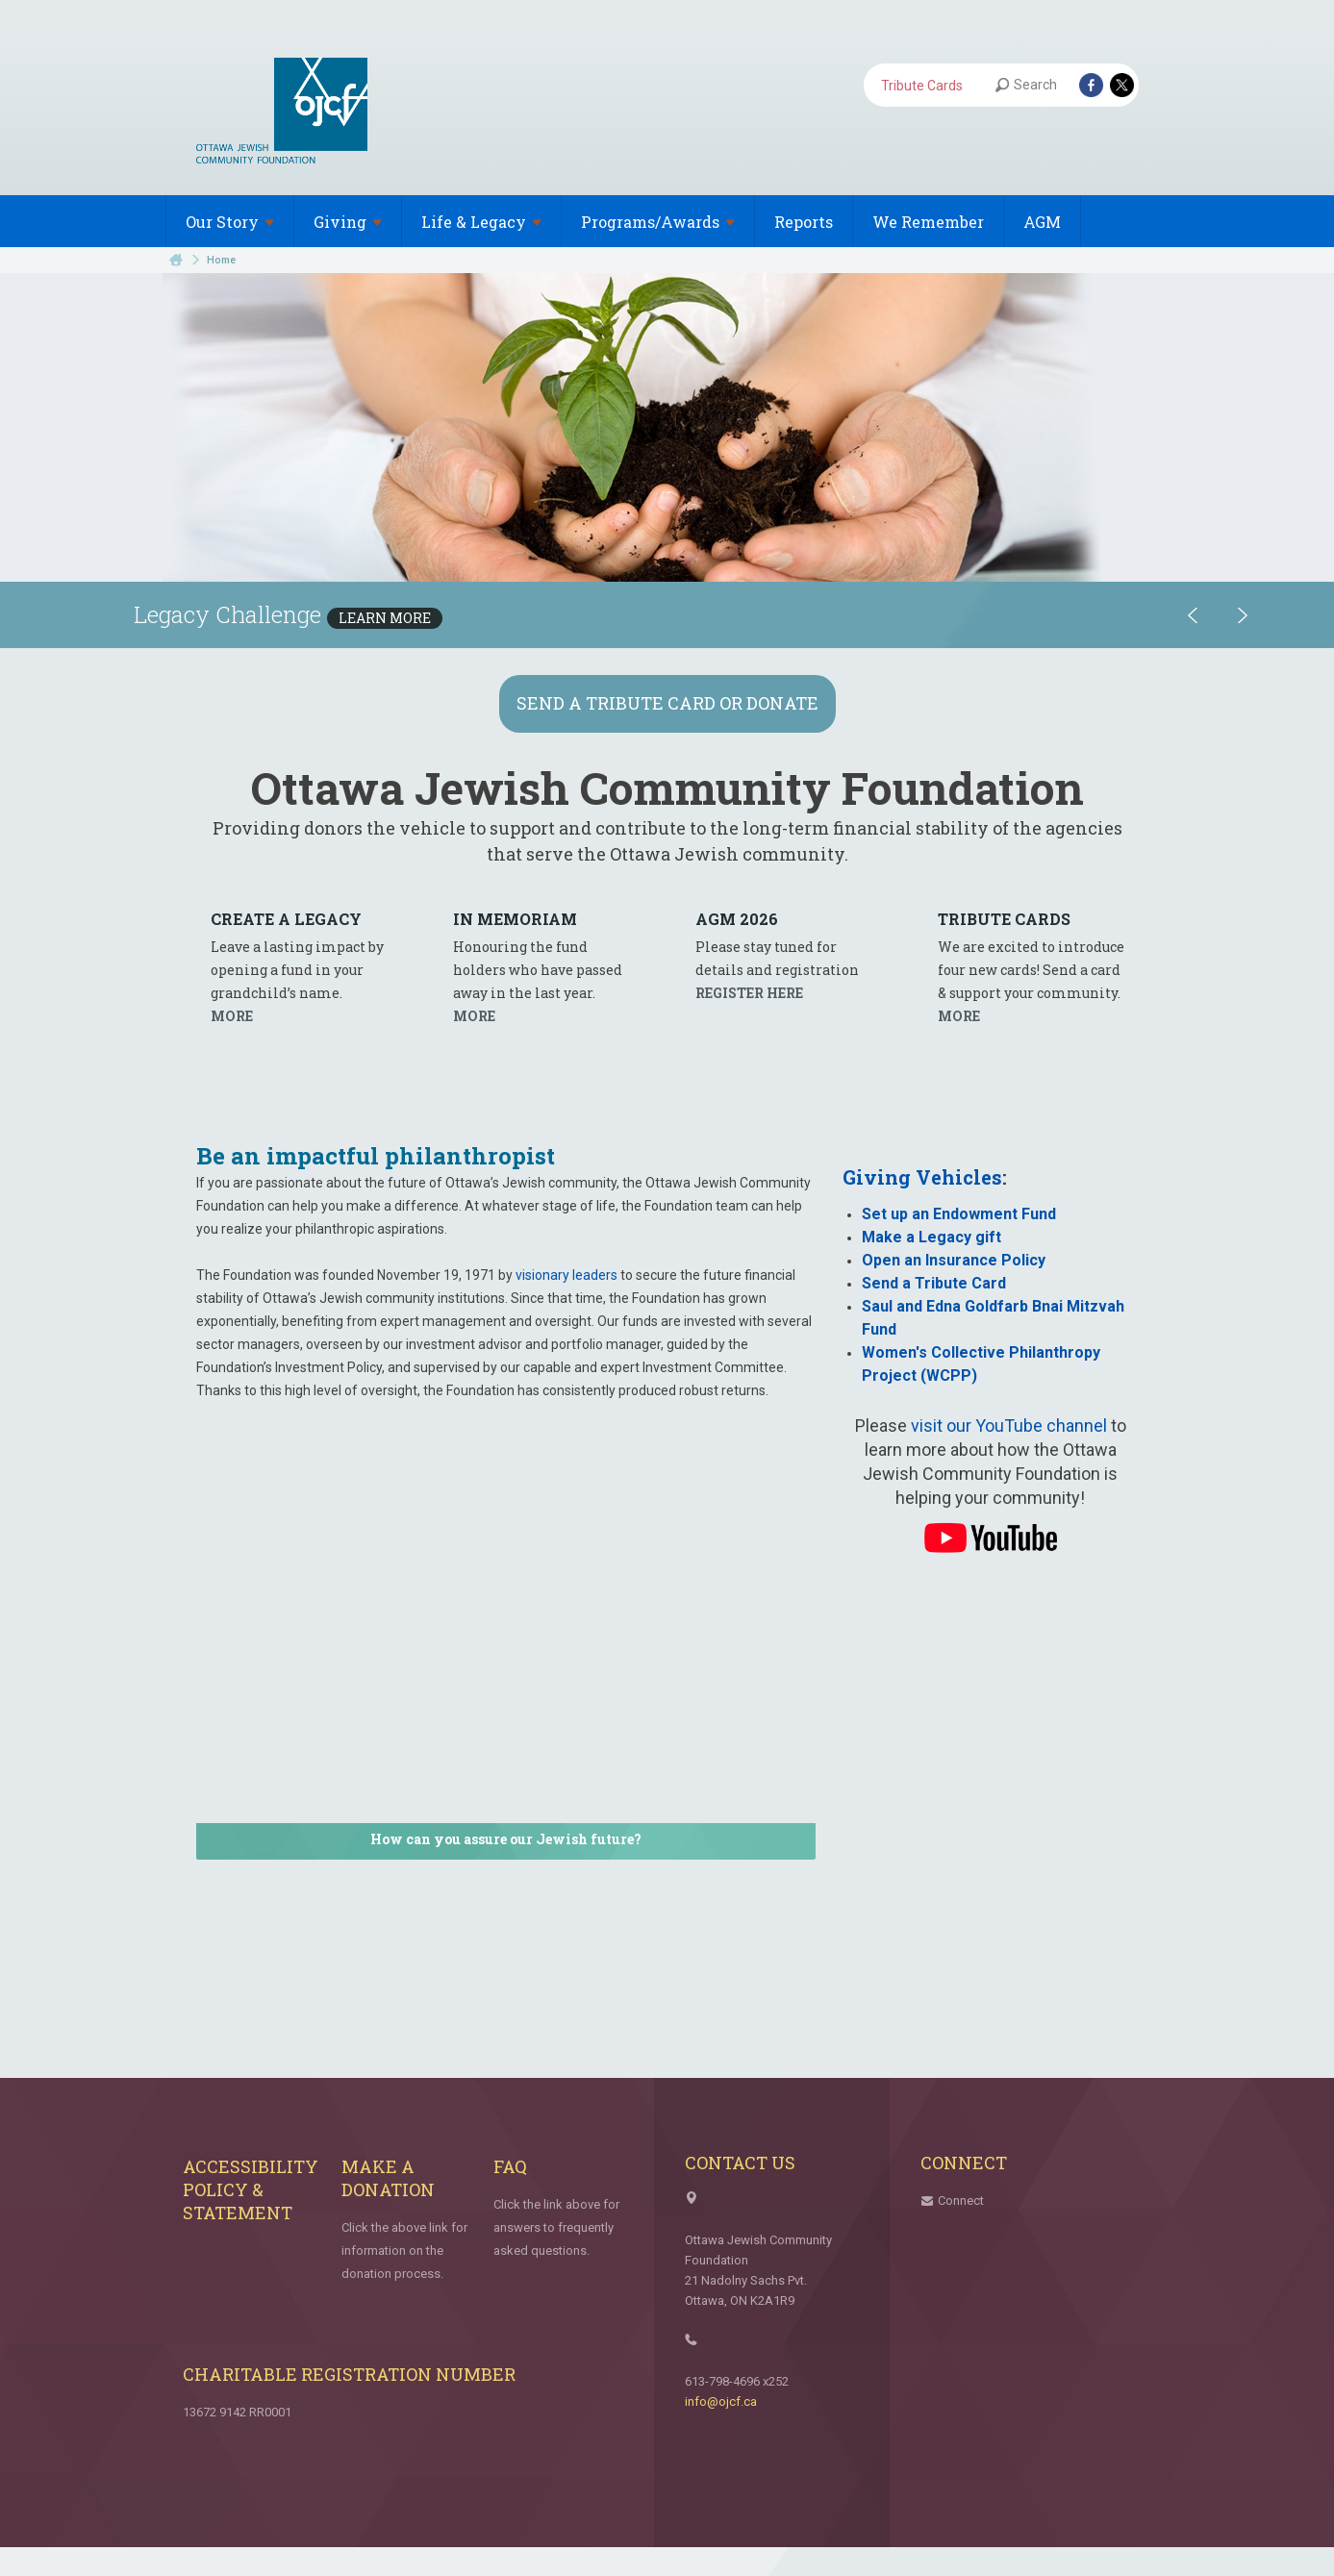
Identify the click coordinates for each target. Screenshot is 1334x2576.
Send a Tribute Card (934, 1283)
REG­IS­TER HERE (749, 993)
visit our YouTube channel (1009, 1425)
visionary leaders (566, 1275)
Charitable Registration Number (349, 2374)
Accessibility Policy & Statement (250, 2189)
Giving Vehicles (922, 1176)
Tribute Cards (922, 85)
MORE (232, 1016)
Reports (803, 222)
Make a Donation (388, 2178)
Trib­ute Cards (1004, 919)
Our (230, 222)
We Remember (928, 222)
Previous (1192, 615)
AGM (1042, 222)
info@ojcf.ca (721, 2401)
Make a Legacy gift (931, 1237)
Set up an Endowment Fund (959, 1214)
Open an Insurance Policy (953, 1260)
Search (1026, 84)
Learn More (385, 618)
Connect (961, 2200)
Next (1242, 615)
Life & (481, 222)
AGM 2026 (736, 919)
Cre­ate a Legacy (286, 919)
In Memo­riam (515, 919)
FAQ (510, 2166)
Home (176, 260)
